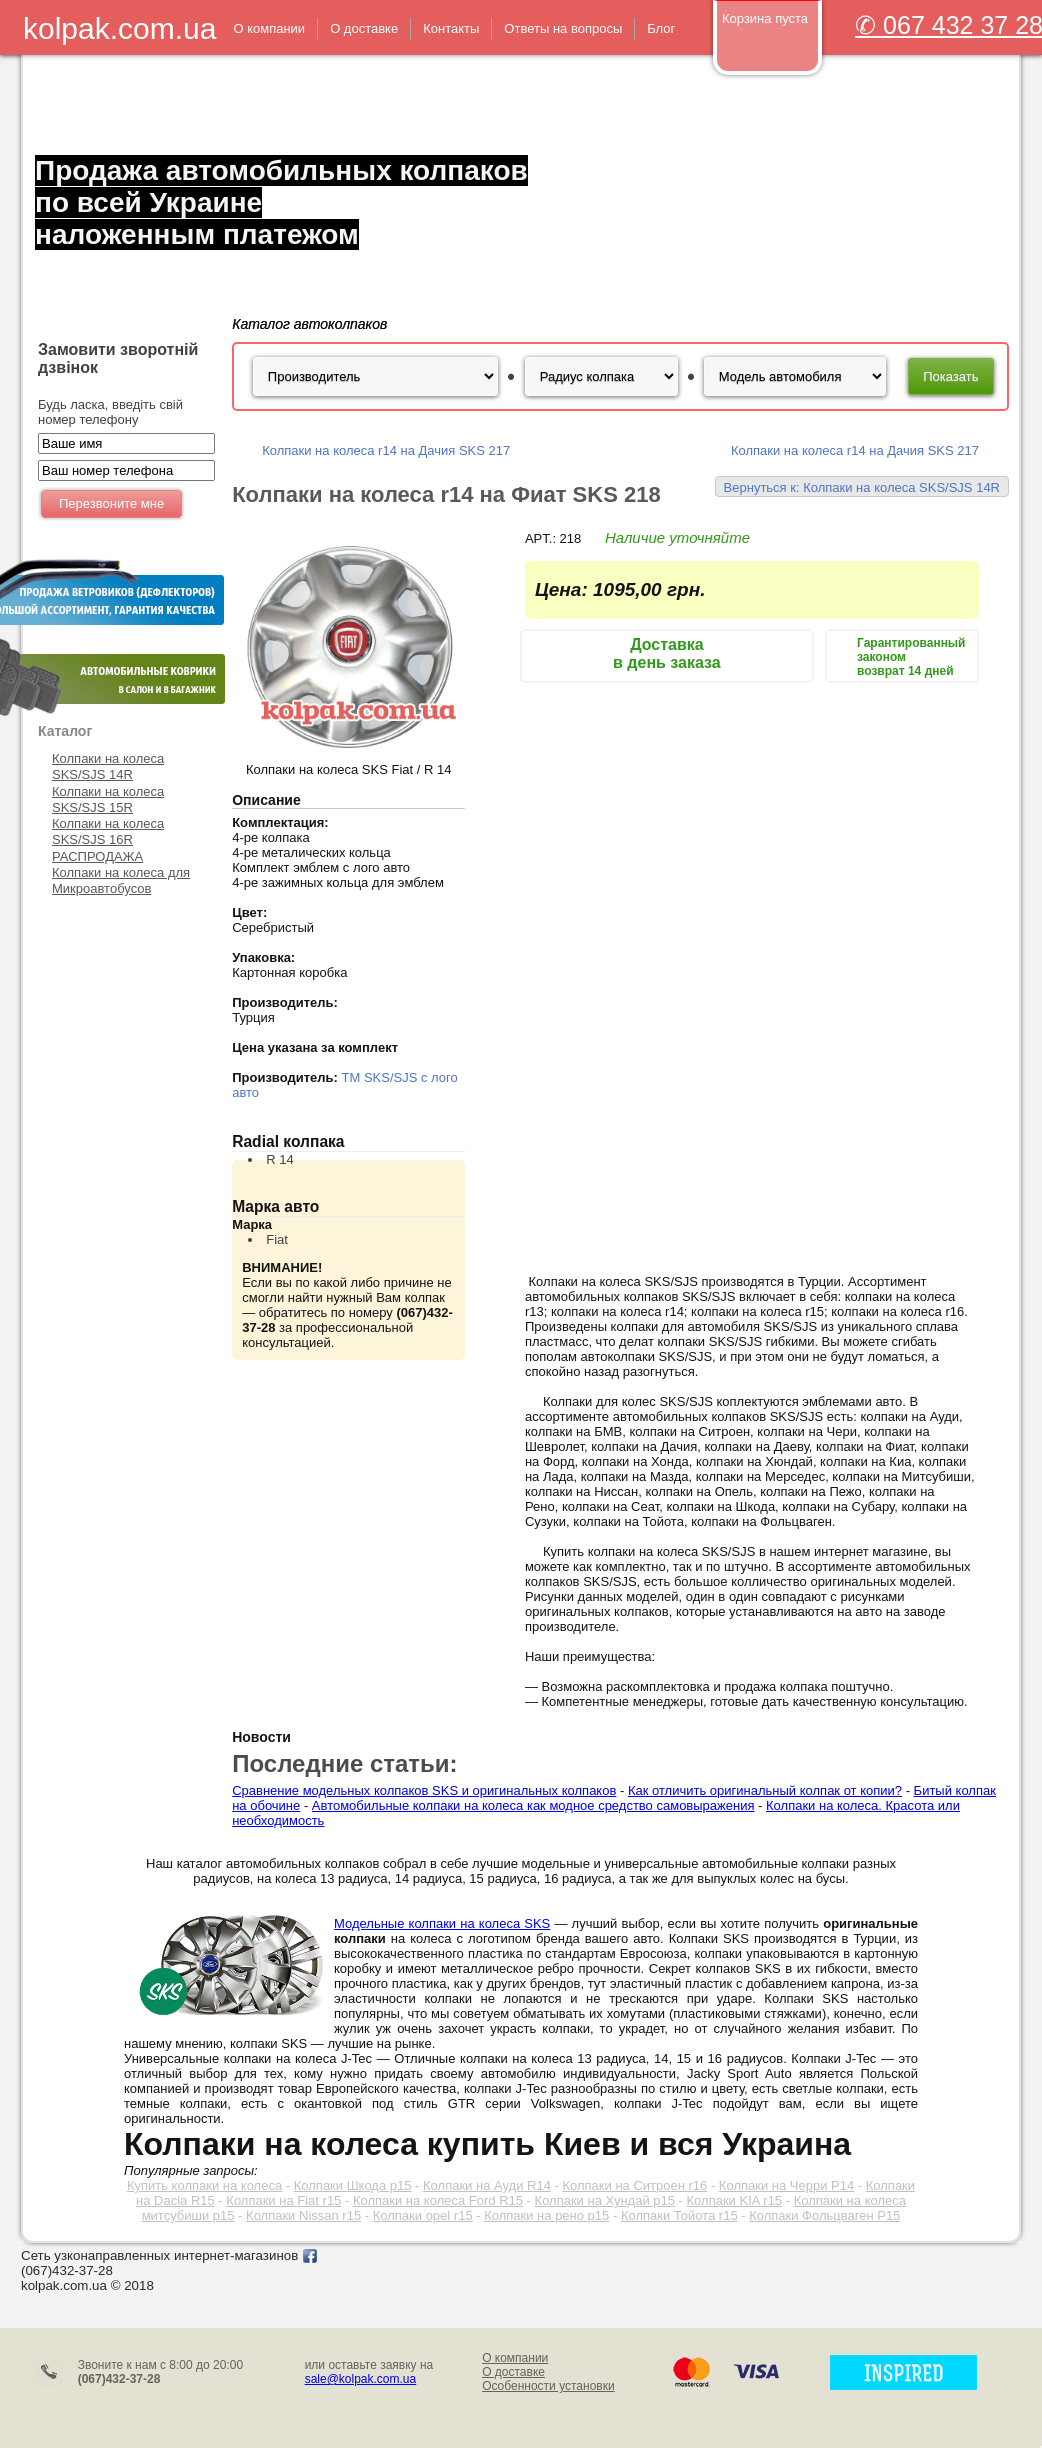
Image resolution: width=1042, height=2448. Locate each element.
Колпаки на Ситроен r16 (634, 2185)
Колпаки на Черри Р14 (786, 2185)
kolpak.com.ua (119, 28)
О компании (515, 2358)
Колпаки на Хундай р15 (605, 2200)
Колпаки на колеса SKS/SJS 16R (108, 831)
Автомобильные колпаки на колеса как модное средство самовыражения (533, 1805)
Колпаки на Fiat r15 (283, 2200)
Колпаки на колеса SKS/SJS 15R (108, 799)
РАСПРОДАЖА (97, 856)
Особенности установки (548, 2386)
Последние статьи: (344, 1763)
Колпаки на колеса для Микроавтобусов (121, 880)
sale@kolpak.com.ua (361, 2379)
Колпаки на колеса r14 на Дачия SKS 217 (386, 450)
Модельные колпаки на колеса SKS (442, 1923)
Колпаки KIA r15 (735, 2200)
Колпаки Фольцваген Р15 (824, 2215)
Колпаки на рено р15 (546, 2215)
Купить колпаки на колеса (204, 2185)
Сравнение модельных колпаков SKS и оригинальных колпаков (424, 1790)
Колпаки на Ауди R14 (487, 2185)
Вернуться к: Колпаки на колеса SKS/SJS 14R (862, 487)
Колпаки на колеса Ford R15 (438, 2200)
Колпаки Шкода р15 (353, 2185)
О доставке (513, 2372)
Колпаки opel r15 (423, 2215)
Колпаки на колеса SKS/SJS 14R (108, 766)
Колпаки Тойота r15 (679, 2215)
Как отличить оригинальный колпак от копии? (765, 1790)
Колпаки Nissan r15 (303, 2215)
